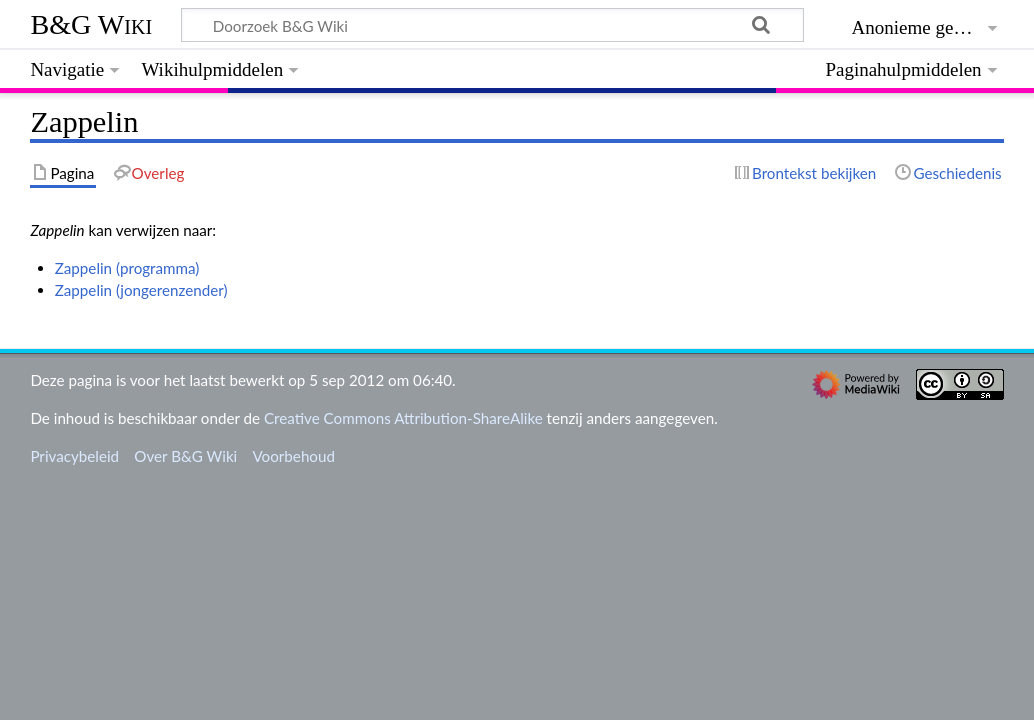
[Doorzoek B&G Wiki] (492, 25)
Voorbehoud (293, 456)
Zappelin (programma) (127, 268)
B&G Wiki (91, 24)
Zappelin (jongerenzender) (141, 290)
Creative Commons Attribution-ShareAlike (403, 418)
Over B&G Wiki (185, 456)
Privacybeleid (74, 456)
